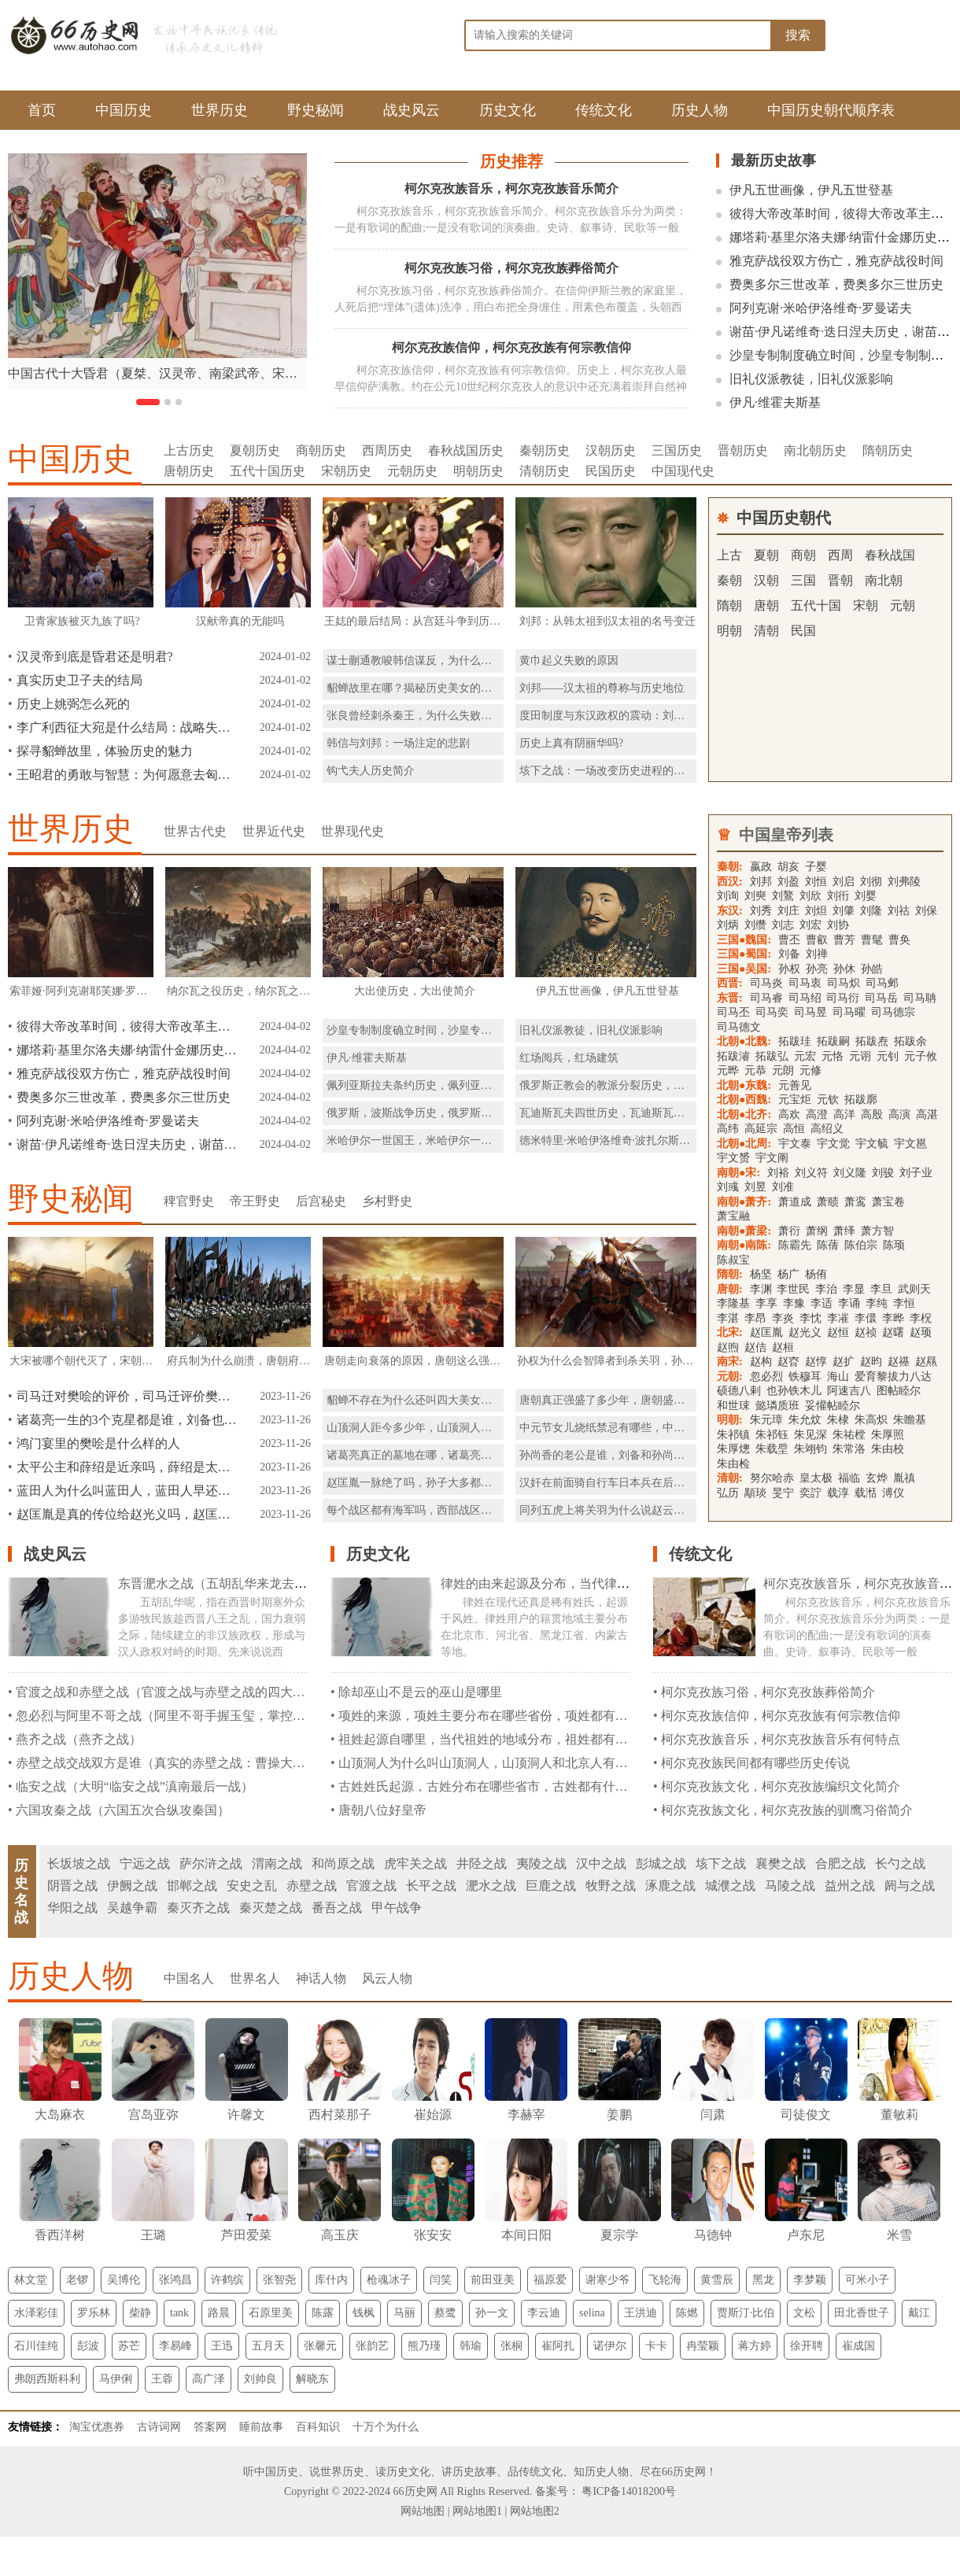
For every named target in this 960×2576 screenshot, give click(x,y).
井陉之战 (481, 1863)
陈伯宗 (860, 1245)
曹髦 (872, 940)
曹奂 (899, 940)
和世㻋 (733, 1406)
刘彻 (871, 882)
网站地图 (423, 2511)
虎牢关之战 (415, 1863)
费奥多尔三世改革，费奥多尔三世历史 (836, 284)
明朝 (729, 630)
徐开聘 (806, 2346)
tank (179, 2313)
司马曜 (849, 1012)
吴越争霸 (132, 1907)
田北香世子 (861, 2313)
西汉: (730, 882)
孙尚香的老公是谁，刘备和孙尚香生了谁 (618, 1455)
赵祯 (866, 1332)
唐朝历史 (189, 471)
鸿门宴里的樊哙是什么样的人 (98, 1443)
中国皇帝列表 (786, 834)
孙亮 (817, 969)
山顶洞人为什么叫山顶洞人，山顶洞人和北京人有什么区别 (502, 1763)
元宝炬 (794, 1099)
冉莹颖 (702, 2346)
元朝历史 (412, 471)
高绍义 (827, 1129)
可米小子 (867, 2280)
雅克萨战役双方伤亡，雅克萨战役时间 (836, 261)
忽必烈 (766, 1376)
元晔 (728, 1070)
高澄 (817, 1114)
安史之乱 (252, 1885)
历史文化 (507, 110)
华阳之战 (72, 1907)
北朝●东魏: (744, 1085)
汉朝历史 (610, 450)
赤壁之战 (311, 1885)
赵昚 (788, 1361)
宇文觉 (833, 1144)
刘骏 (883, 1173)
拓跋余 (910, 1041)
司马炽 (843, 983)
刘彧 (728, 1187)
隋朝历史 (887, 450)
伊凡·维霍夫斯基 (775, 402)
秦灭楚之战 (270, 1907)
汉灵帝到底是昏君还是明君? (95, 656)
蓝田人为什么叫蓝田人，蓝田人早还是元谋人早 (127, 1490)
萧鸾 (855, 1202)
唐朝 (766, 605)
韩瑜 (471, 2346)
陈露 (323, 2313)
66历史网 (684, 2472)
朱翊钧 (810, 1449)
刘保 (926, 911)
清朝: (730, 1478)
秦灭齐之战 (198, 1907)
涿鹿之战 (670, 1885)
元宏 (805, 1056)
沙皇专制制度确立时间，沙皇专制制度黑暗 (431, 1030)
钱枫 (364, 2313)
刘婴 (866, 896)
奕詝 (810, 1493)
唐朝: (730, 1289)
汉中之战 (601, 1863)
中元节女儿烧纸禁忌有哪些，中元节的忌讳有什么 (640, 1428)
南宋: (730, 1361)
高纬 (728, 1129)
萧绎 (844, 1231)
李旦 (881, 1289)
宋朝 (865, 605)
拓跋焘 (871, 1041)
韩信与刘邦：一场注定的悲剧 (398, 743)
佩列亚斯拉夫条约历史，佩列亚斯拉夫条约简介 (442, 1085)
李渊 (762, 1289)
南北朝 (884, 580)
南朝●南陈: (744, 1245)
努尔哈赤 (772, 1478)
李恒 (904, 1303)
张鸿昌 (175, 2280)
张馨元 (320, 2346)
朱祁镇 (733, 1435)
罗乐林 (93, 2313)
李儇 (866, 1318)
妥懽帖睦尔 (832, 1406)
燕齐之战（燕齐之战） (79, 1739)
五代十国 (816, 605)
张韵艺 (372, 2346)
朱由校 (887, 1449)
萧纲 (817, 1231)
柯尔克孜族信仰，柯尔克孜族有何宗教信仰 (511, 347)
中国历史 (123, 110)
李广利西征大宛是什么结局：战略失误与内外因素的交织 (127, 727)
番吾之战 (337, 1907)
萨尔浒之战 (210, 1863)
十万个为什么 (386, 2427)
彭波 (88, 2346)
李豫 (794, 1303)
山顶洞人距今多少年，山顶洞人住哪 (415, 1428)
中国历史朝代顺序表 (831, 110)
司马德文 (739, 1027)
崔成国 (858, 2346)
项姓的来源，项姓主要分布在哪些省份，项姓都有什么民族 (502, 1715)
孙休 (844, 969)
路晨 (219, 2313)
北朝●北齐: (744, 1114)
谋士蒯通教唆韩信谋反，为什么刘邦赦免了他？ (442, 660)
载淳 (838, 1493)
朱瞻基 (909, 1420)
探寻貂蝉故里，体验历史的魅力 (105, 751)
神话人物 (321, 1978)
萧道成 (794, 1202)
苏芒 (129, 2346)
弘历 (728, 1493)
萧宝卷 (888, 1202)
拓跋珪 (794, 1041)
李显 (854, 1289)
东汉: (730, 911)
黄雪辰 (716, 2280)
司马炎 (766, 983)
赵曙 (893, 1332)
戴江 (919, 2313)
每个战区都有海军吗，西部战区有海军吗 (426, 1510)
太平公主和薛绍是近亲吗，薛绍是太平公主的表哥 (127, 1467)
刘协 (838, 925)
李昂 (755, 1318)
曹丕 (789, 940)
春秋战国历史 (466, 450)
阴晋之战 (72, 1885)
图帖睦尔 (899, 1391)
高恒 (794, 1129)
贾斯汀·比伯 (746, 2313)
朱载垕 (771, 1449)
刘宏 (810, 925)
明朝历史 (478, 471)
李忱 (810, 1318)
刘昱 (755, 1187)
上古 (729, 555)
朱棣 (838, 1420)
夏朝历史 (255, 450)
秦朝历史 (544, 450)
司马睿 (766, 998)
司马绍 (806, 998)
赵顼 (921, 1332)
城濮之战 (730, 1885)
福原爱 (550, 2280)
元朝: (730, 1376)
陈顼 (894, 1245)
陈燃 (687, 2313)
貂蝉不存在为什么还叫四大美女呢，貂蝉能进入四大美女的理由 (481, 1400)
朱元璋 (766, 1420)
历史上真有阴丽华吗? (571, 743)
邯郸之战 (192, 1885)
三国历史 (677, 450)
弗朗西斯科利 (47, 2379)
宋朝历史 (346, 471)
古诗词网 (159, 2427)
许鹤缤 (227, 2280)
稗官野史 (189, 1201)
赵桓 (783, 1347)
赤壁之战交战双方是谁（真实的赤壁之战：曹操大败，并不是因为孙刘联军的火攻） (249, 1763)
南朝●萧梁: (744, 1231)
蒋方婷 (754, 2346)
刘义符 (811, 1173)
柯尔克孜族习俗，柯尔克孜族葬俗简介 (511, 268)
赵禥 (899, 1361)
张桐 (511, 2346)
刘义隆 (849, 1173)
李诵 (849, 1303)
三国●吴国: (744, 969)
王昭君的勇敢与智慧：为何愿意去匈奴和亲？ (127, 774)
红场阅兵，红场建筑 (568, 1058)
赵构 (761, 1361)
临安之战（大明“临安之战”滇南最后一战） (134, 1786)
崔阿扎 (557, 2346)
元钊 (888, 1056)
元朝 (902, 605)
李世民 (793, 1289)
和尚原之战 (343, 1863)
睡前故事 (261, 2427)
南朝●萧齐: (744, 1202)
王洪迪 (640, 2313)
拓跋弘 (771, 1056)
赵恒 (838, 1332)
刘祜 (899, 911)
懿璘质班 (777, 1406)
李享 (766, 1303)
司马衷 (805, 983)
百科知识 (318, 2427)
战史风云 (411, 110)
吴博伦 (123, 2280)
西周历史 (387, 450)
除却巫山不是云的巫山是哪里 (420, 1692)
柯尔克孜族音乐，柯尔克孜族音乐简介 (511, 188)
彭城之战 (661, 1863)
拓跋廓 (860, 1099)
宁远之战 (145, 1863)
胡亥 (788, 867)
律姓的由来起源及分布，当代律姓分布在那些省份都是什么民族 (617, 1583)
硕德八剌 (739, 1391)
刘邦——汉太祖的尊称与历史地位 (602, 688)
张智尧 (279, 2280)
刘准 (783, 1187)
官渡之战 (371, 1885)
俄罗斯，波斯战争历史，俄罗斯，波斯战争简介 (442, 1113)
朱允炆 (805, 1420)
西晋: (730, 983)
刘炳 (728, 925)
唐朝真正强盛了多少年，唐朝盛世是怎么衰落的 (635, 1400)
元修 (810, 1070)
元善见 (794, 1085)
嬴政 (761, 867)
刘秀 (761, 911)
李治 (826, 1289)
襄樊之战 (780, 1863)
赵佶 (755, 1347)
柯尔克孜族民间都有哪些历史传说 (755, 1763)
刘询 (728, 896)
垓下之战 (721, 1863)
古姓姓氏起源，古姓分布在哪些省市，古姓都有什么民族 (495, 1786)
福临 (849, 1478)
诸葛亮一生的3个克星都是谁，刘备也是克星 (127, 1419)
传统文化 (603, 110)
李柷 (921, 1318)
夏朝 (766, 555)
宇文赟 (733, 1158)
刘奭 (755, 896)
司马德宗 (893, 1012)
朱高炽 (871, 1420)
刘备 (789, 954)
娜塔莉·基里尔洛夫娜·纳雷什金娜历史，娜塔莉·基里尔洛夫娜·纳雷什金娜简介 (127, 1050)
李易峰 (175, 2346)
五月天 (268, 2346)
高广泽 (208, 2379)
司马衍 (842, 998)
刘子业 (915, 1173)
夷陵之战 (541, 1863)
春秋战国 (890, 555)
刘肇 (844, 911)
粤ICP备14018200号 (627, 2491)
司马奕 (771, 1012)
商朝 (803, 555)
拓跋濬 (733, 1056)
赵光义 (805, 1332)
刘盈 (788, 882)
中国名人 (189, 1978)
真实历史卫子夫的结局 (79, 680)
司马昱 (810, 1012)
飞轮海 (664, 2280)
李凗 (838, 1318)
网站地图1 (477, 2511)
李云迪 (543, 2313)
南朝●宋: (738, 1173)
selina (592, 2313)
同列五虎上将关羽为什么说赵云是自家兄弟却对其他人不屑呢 (668, 1510)
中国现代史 (683, 471)
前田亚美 (493, 2280)
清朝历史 (544, 471)
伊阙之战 (132, 1885)
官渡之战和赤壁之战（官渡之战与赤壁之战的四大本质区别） (186, 1692)
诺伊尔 (609, 2346)
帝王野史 (255, 1201)
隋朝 (729, 605)
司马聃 (919, 998)
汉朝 (766, 580)
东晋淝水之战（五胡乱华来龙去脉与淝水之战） (250, 1583)
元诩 (860, 1056)
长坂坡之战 (78, 1863)
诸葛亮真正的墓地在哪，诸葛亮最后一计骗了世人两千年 (464, 1455)
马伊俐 (115, 2379)
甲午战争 (396, 1907)
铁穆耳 (805, 1376)
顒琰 (755, 1493)
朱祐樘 (849, 1435)
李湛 (728, 1318)
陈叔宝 (733, 1260)
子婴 (816, 867)
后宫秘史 (321, 1201)
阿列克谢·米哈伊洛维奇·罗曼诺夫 (820, 308)
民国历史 (610, 471)
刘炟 (816, 911)
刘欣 (810, 896)
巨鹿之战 (551, 1885)
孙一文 (491, 2313)
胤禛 (904, 1478)
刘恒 (816, 882)
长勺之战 (900, 1863)
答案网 (210, 2427)
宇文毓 (871, 1144)
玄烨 (877, 1478)
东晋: (730, 998)
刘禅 (817, 954)
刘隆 (871, 911)
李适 (821, 1303)
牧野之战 (610, 1885)
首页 (42, 110)
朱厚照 (887, 1435)
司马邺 (882, 983)
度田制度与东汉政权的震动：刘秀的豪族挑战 (629, 716)
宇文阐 (771, 1158)
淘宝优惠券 (96, 2427)
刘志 (783, 925)
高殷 (872, 1114)
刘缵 (755, 925)
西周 (840, 555)
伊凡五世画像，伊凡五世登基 (811, 190)
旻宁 (783, 1493)
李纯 (877, 1303)
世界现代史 (352, 831)
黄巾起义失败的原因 (568, 660)
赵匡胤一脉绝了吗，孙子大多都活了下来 (426, 1483)
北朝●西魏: (744, 1099)
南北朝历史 (815, 450)
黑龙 (763, 2280)
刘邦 (761, 882)
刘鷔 (783, 896)
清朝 (766, 630)
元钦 (828, 1099)
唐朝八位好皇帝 (382, 1810)
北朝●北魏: (744, 1041)
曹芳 (844, 940)
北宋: (730, 1332)
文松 (804, 2313)
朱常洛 (849, 1449)
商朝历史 (321, 450)
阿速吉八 (849, 1391)
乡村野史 (387, 1201)
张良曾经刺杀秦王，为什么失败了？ (415, 716)
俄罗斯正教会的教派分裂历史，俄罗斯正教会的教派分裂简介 (668, 1085)
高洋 (844, 1114)
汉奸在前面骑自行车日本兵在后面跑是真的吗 (629, 1483)
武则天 (914, 1289)
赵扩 (844, 1361)
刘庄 (788, 911)
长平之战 (431, 1885)
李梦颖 (809, 2280)
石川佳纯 (36, 2346)
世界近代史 (273, 831)
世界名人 (255, 1978)
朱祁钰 (771, 1435)
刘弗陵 (904, 882)
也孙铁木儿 (794, 1391)
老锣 (77, 2280)
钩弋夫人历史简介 (371, 771)
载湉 (866, 1493)
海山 (838, 1376)
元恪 (833, 1056)
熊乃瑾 (424, 2346)
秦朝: (730, 867)
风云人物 (387, 1978)
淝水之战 (491, 1885)
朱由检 (733, 1464)
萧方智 (877, 1231)
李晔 (893, 1318)
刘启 (844, 882)
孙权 (789, 969)
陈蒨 (828, 1245)
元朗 (783, 1070)
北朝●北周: (744, 1144)
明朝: (730, 1420)
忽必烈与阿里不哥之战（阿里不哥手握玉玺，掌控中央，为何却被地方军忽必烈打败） (255, 1715)
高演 (899, 1114)
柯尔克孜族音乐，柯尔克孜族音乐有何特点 (780, 1739)
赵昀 (871, 1361)
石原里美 (271, 2313)
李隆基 (733, 1303)
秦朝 (729, 580)
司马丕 (733, 1012)
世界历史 (219, 110)
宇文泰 (794, 1144)
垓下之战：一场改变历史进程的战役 (607, 771)
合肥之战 (840, 1863)
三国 (803, 580)
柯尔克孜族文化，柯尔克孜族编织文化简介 (780, 1786)
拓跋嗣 (833, 1041)
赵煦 (728, 1347)
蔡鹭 (445, 2313)
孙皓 (872, 969)
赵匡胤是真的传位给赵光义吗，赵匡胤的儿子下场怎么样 (127, 1514)
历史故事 (474, 2472)
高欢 (789, 1114)
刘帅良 (260, 2379)
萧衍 (789, 1231)
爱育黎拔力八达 (893, 1376)
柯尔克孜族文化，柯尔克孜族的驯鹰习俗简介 (787, 1810)
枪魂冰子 (389, 2280)
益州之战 (850, 1885)
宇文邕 (910, 1144)
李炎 (783, 1318)
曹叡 (817, 940)
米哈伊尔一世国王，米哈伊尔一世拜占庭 (426, 1140)
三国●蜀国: (744, 954)
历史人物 (699, 110)
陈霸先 (794, 1245)
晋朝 (840, 580)
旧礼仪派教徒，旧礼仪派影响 (811, 379)
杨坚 (761, 1274)
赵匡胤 (766, 1332)
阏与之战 (909, 1885)
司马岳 (881, 998)
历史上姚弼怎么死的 (73, 703)
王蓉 (162, 2379)
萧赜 (828, 1202)
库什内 (331, 2280)
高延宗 (760, 1129)
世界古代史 (195, 831)
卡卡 (656, 2346)
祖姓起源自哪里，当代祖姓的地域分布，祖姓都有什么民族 (502, 1739)
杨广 (788, 1274)
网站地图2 (534, 2511)
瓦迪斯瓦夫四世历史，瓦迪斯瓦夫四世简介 (624, 1113)
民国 (803, 630)
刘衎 (838, 896)
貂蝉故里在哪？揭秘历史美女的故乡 (415, 688)
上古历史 (189, 450)
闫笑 (441, 2280)
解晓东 (312, 2379)
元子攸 (920, 1056)
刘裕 (778, 1173)
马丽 (404, 2313)
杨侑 (816, 1274)
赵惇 (816, 1361)
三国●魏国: (744, 940)
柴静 (140, 2313)
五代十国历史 (267, 471)
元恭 (755, 1070)
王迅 (222, 2346)
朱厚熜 (733, 1449)
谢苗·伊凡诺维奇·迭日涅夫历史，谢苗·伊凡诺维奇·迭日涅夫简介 (127, 1144)
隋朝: (730, 1274)
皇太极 (816, 1478)
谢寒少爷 (607, 2280)
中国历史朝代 (784, 517)
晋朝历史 (743, 450)
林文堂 (30, 2280)
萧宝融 (733, 1216)
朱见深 (810, 1435)
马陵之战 (790, 1885)
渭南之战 (277, 1863)
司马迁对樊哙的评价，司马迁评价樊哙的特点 (127, 1396)
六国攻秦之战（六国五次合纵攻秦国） (123, 1810)
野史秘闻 (315, 110)
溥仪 (893, 1493)
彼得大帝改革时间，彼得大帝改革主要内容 (127, 1026)
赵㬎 (926, 1361)
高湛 (927, 1114)
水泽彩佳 (36, 2313)
